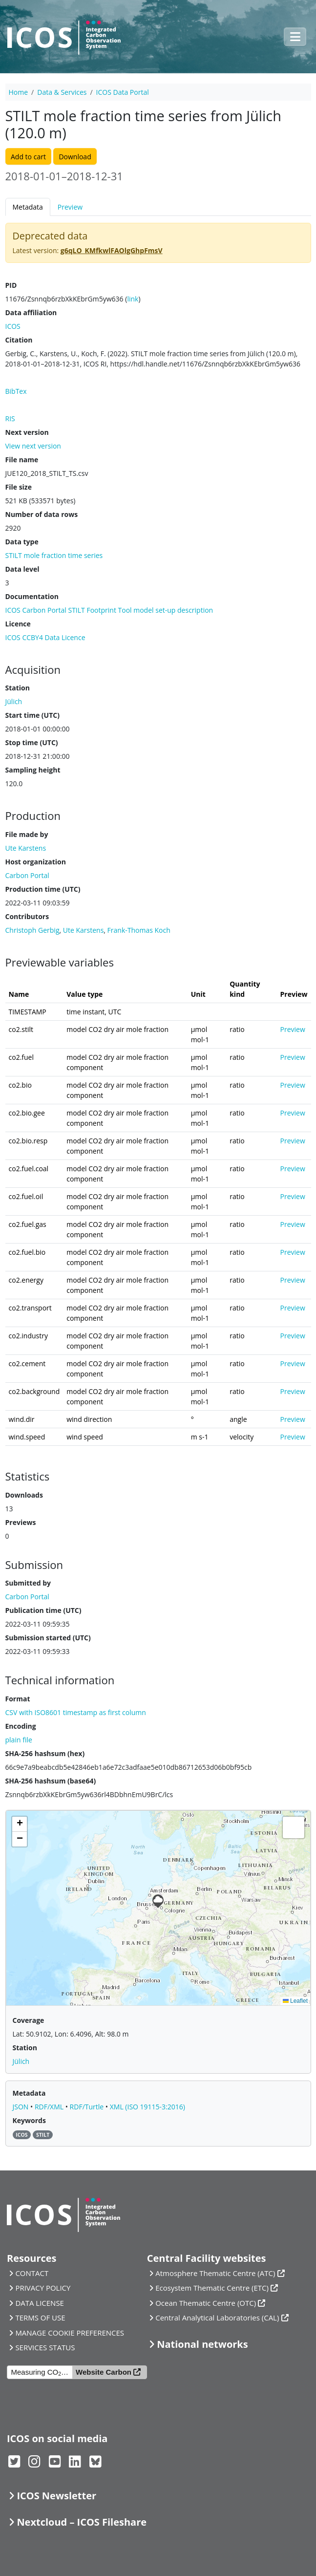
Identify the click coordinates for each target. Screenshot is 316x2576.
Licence (18, 623)
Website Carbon (103, 2372)
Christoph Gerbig (32, 930)
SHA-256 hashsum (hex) (45, 1753)
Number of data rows (41, 514)
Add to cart (28, 156)
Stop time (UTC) (31, 742)
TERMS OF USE (40, 2317)
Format (17, 1698)
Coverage (28, 2020)
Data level (22, 569)
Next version (27, 432)
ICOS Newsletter (56, 2495)
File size (18, 487)
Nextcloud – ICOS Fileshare (82, 2522)
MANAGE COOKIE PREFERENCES (69, 2333)
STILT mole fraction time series (54, 555)
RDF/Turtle (87, 2106)
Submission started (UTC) (48, 1637)
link (132, 298)
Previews (20, 1522)
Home (18, 92)
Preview (70, 207)
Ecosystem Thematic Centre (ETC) (212, 2288)
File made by (26, 834)
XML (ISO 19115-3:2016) (147, 2106)
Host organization (35, 861)
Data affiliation (31, 312)
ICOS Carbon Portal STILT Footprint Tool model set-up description (109, 610)
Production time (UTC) (43, 889)
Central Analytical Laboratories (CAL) (217, 2317)
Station (17, 687)
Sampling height (33, 769)
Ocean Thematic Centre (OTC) (205, 2303)
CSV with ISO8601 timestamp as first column (75, 1712)
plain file (18, 1739)
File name (22, 459)
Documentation (32, 596)
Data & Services (61, 92)
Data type (22, 541)
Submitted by (28, 1583)
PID (11, 285)
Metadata (28, 207)
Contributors (27, 916)
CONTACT (31, 2273)
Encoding (20, 1726)
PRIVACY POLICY (42, 2288)
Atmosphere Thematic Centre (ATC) (215, 2273)
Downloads (24, 1495)
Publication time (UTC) (43, 1610)
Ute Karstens (83, 930)
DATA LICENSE (39, 2303)
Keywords (29, 2120)
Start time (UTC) (32, 715)
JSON (22, 2106)
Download (75, 156)
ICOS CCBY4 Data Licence (45, 637)
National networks (202, 2344)
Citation (19, 339)
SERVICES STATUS (45, 2347)
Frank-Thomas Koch (138, 930)
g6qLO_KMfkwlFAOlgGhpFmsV (112, 250)
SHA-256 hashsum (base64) (50, 1780)
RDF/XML (50, 2106)
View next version (33, 446)
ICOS (13, 326)
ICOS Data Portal (122, 92)
